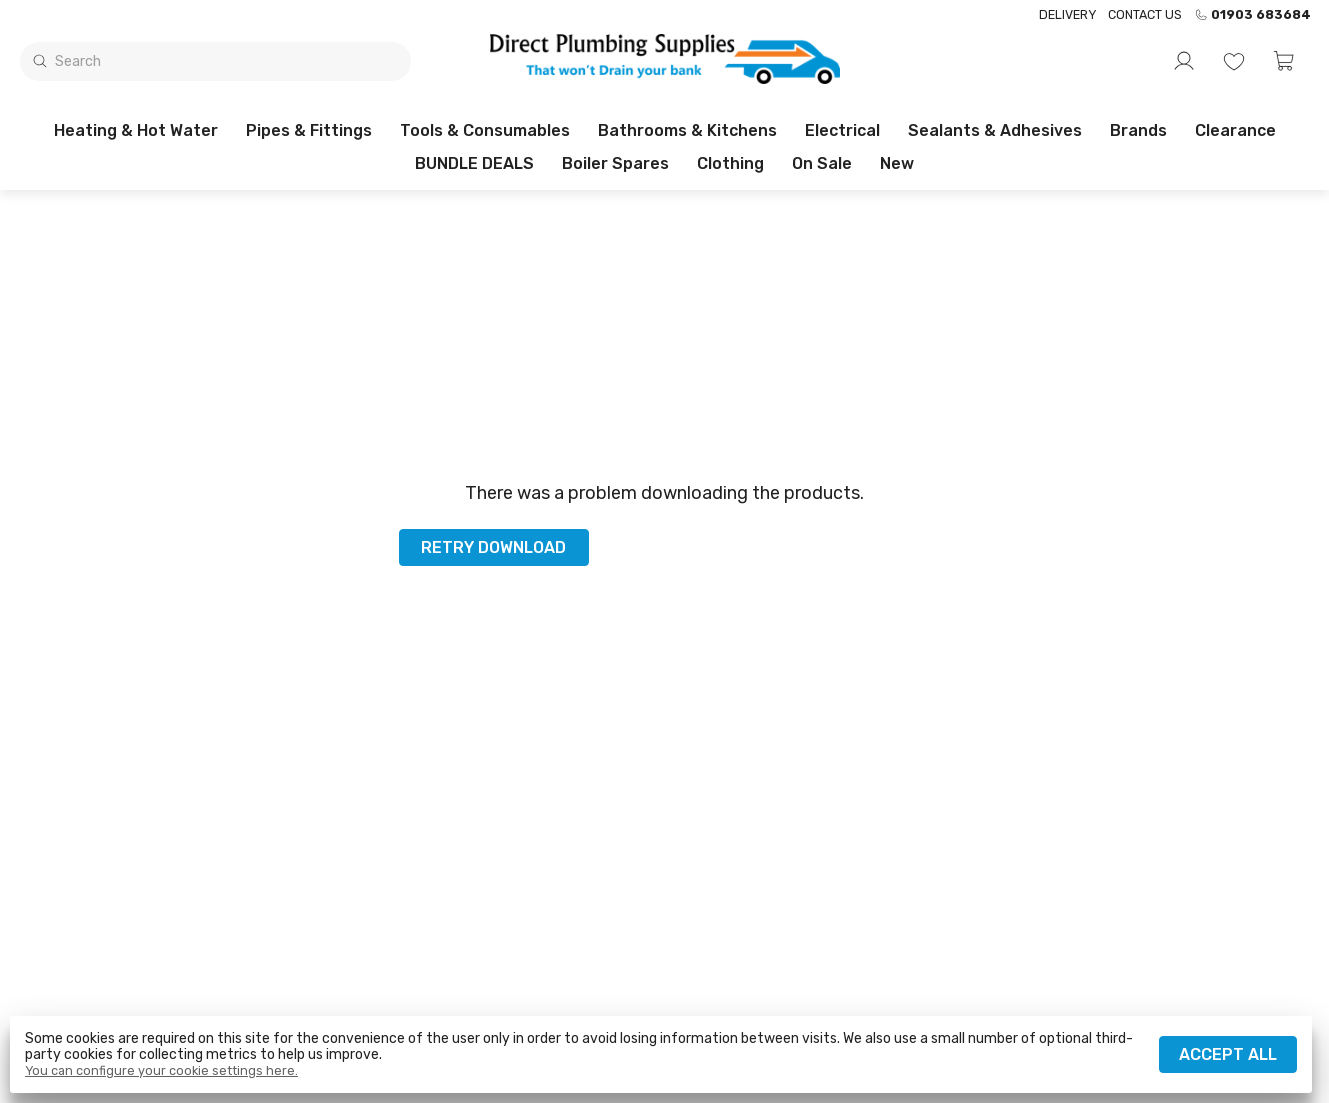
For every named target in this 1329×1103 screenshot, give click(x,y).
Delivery (1067, 14)
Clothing (730, 163)
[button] (1284, 61)
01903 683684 (1252, 15)
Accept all (1228, 1054)
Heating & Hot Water (136, 130)
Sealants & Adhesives (995, 130)
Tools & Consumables (485, 130)
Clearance (1235, 130)
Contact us (1145, 14)
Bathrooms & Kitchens (687, 130)
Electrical (842, 130)
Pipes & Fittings (309, 130)
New (897, 163)
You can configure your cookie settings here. (161, 1071)
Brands (1138, 130)
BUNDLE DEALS (474, 163)
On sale (822, 163)
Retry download (493, 547)
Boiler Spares (615, 163)
